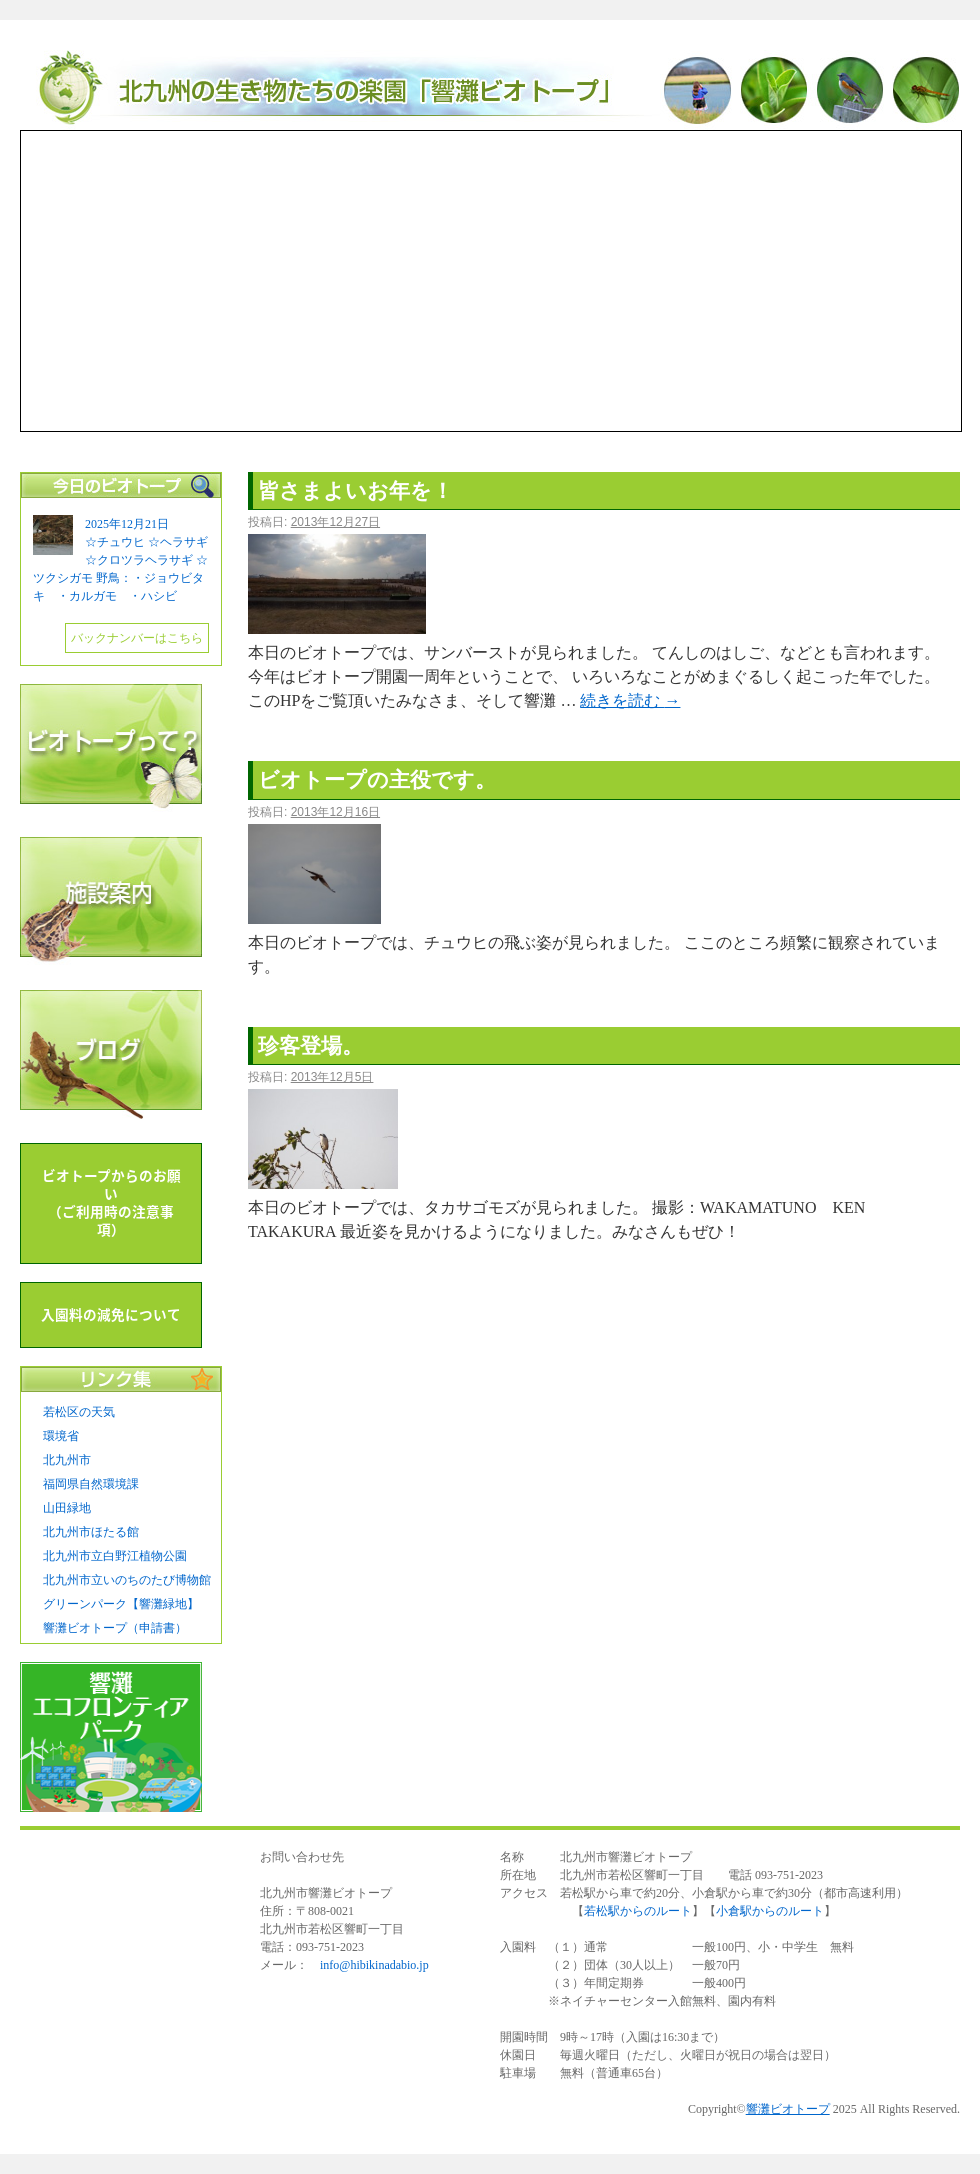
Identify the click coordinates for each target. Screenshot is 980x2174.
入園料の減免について (111, 1315)
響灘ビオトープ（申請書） (115, 1628)
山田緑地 (67, 1508)
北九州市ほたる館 (91, 1532)
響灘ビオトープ (490, 90)
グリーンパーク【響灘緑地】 (121, 1604)
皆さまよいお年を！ (355, 490)
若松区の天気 (79, 1412)
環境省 (61, 1436)
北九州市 (67, 1460)
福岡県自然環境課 (91, 1484)
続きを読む (630, 700)
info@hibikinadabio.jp (374, 1965)
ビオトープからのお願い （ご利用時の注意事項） (111, 1203)
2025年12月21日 (127, 524)
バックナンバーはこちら (137, 638)
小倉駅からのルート (770, 1911)
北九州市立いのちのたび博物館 (127, 1580)
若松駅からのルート (638, 1911)
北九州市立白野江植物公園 (115, 1556)
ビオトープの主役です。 (377, 779)
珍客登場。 (310, 1045)
